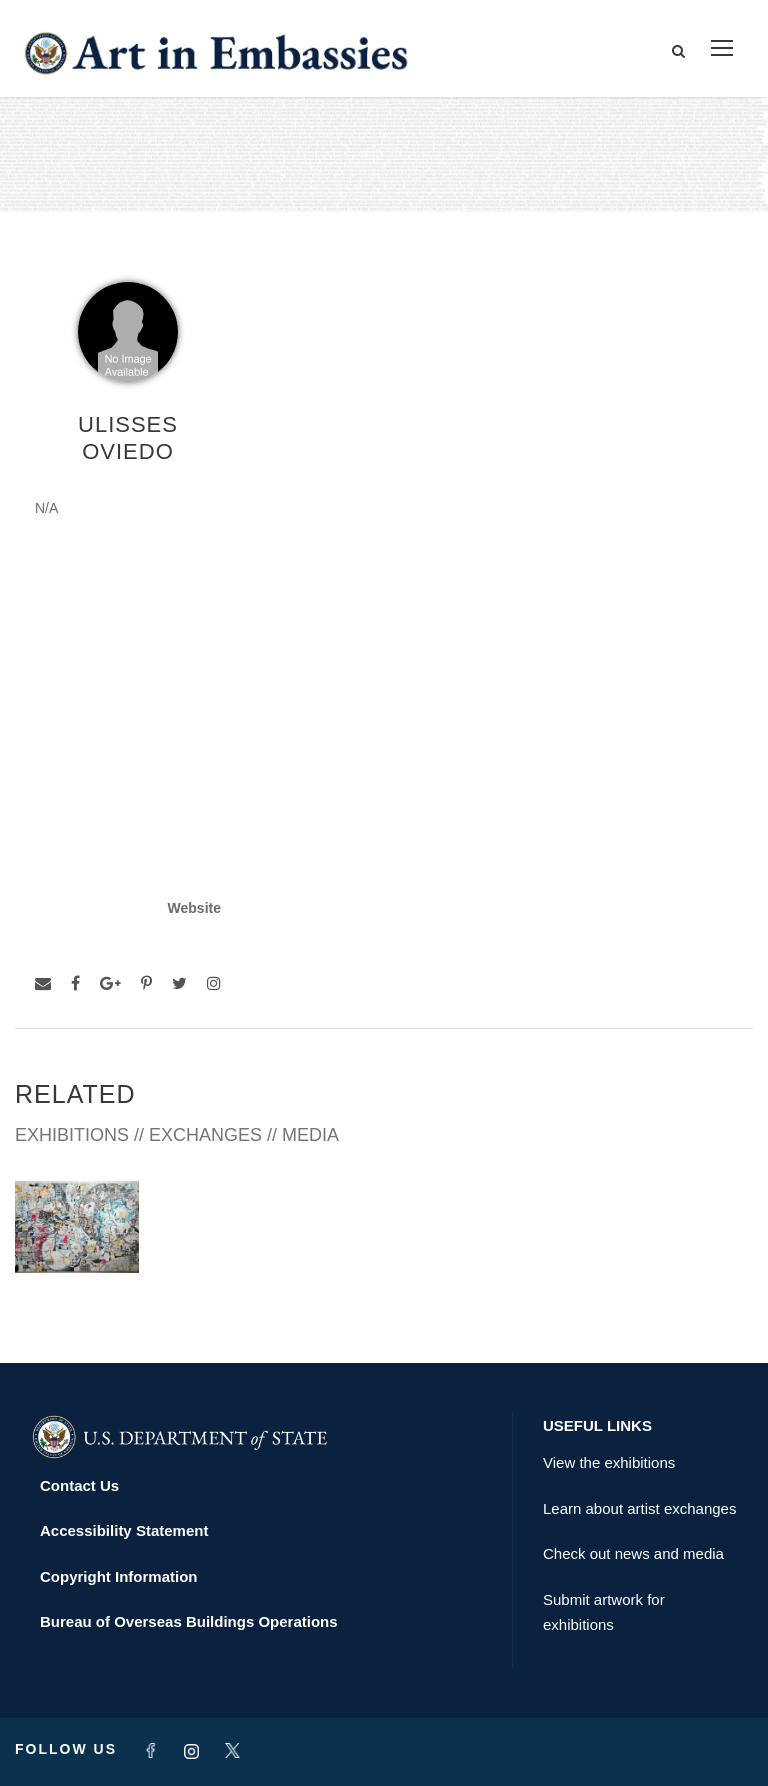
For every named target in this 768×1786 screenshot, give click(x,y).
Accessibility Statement (124, 1530)
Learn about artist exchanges (639, 1508)
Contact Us (79, 1485)
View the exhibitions (609, 1462)
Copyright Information (119, 1576)
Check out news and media (633, 1553)
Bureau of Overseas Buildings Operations (189, 1621)
